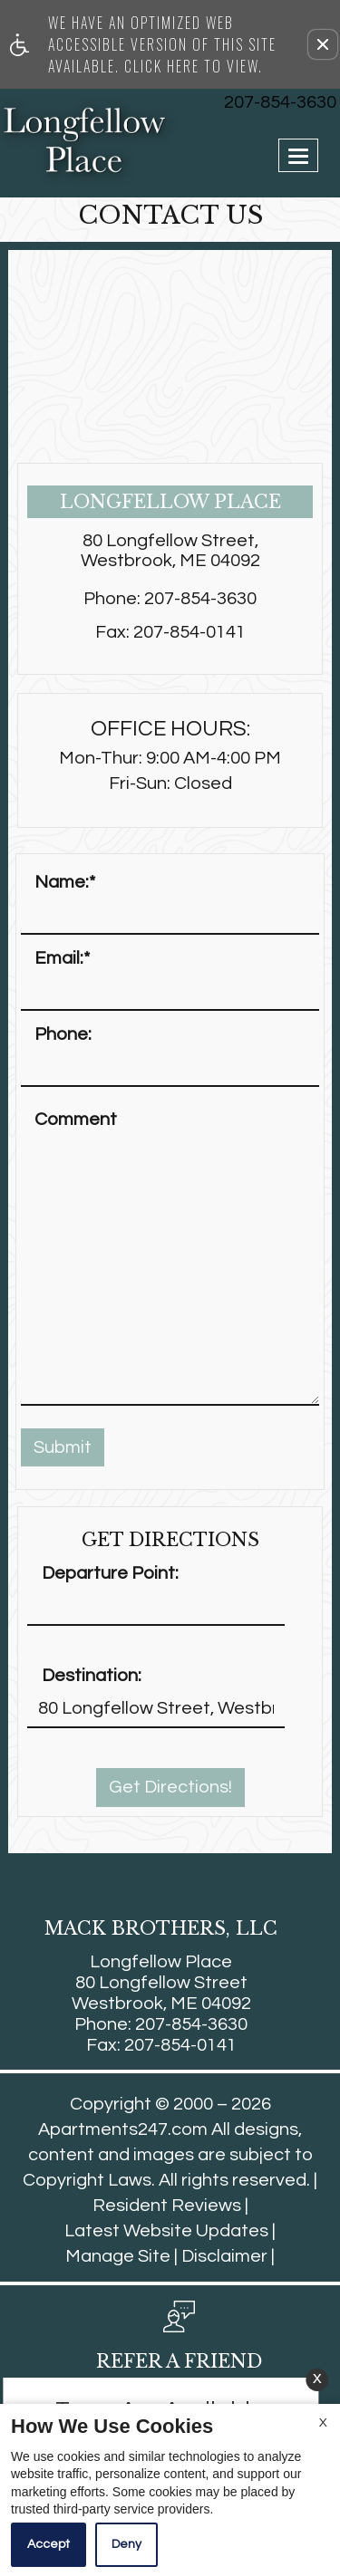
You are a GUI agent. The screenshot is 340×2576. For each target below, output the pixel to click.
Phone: (63, 1034)
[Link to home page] (38, 140)
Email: (62, 958)
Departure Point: (110, 1573)
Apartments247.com (123, 2129)
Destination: (91, 1676)
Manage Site (117, 2256)
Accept (48, 2544)
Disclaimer (224, 2256)
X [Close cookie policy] (323, 2423)
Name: (64, 882)
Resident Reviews (166, 2205)
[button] (322, 44)
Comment (75, 1119)
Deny (126, 2544)
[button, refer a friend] (179, 2342)
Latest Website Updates (166, 2231)
